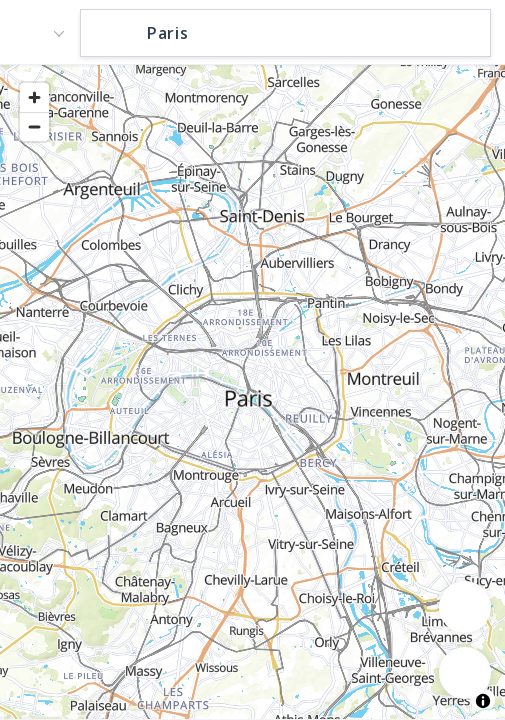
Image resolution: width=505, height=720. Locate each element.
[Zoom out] (34, 126)
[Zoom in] (34, 97)
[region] (252, 391)
